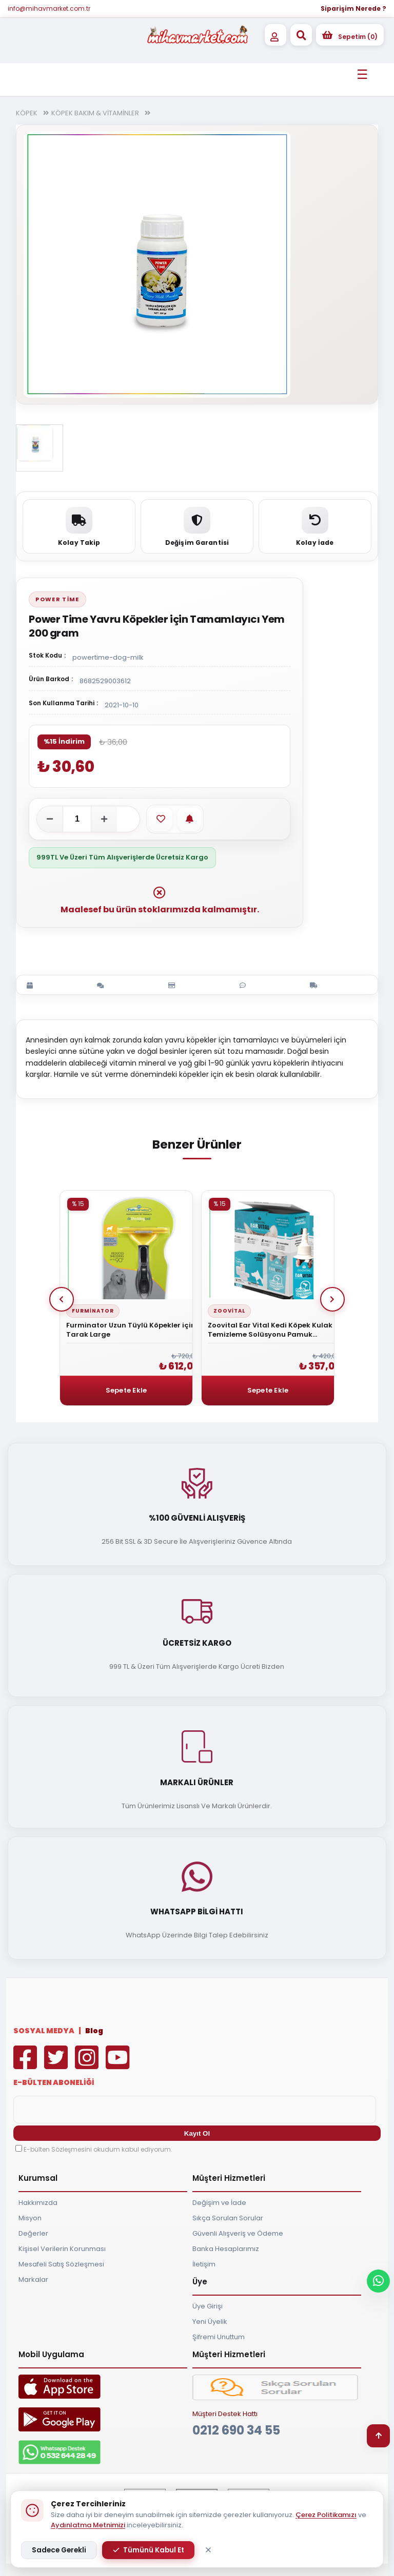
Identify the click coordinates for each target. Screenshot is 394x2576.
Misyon (30, 2218)
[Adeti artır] (104, 819)
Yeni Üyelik (209, 2321)
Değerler (33, 2233)
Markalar (33, 2279)
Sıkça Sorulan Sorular (227, 2218)
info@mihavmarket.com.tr (49, 8)
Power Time (57, 599)
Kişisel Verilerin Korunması (62, 2249)
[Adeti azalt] (50, 819)
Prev (61, 1299)
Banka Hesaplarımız (225, 2249)
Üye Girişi (207, 2306)
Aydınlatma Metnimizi (88, 2525)
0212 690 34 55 (236, 2430)
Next (332, 1299)
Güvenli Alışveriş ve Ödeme (237, 2233)
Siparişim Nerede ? (353, 8)
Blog (94, 2031)
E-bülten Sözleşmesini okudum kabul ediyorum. (98, 2149)
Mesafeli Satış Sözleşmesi (61, 2264)
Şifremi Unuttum (218, 2337)
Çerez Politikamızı (326, 2515)
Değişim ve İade (219, 2202)
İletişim (203, 2264)
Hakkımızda (37, 2202)
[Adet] (77, 819)
